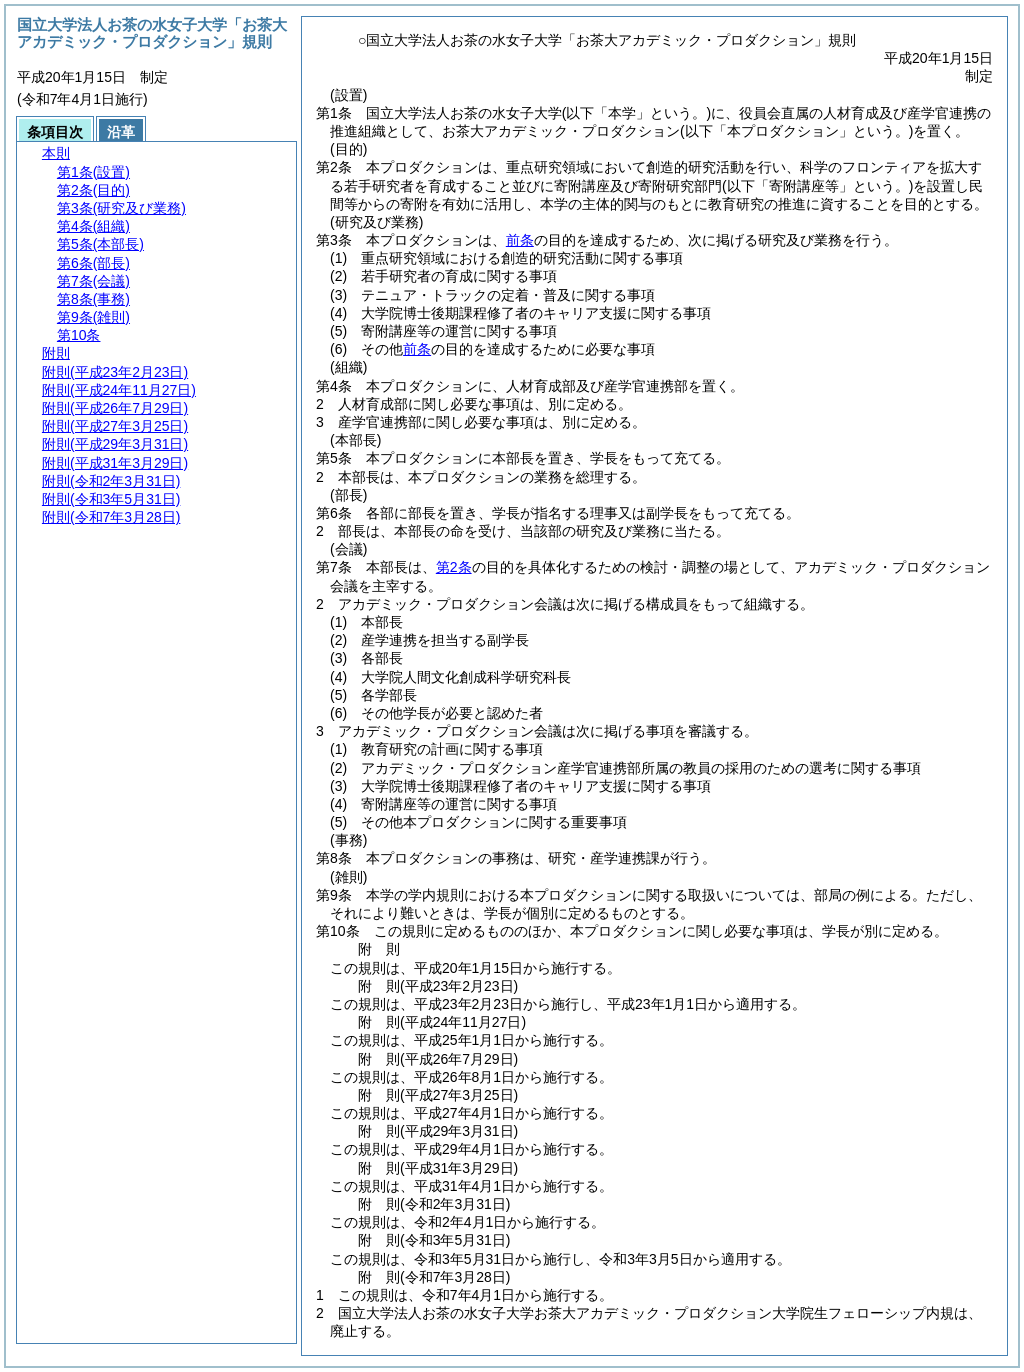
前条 (520, 240)
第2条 (454, 567)
